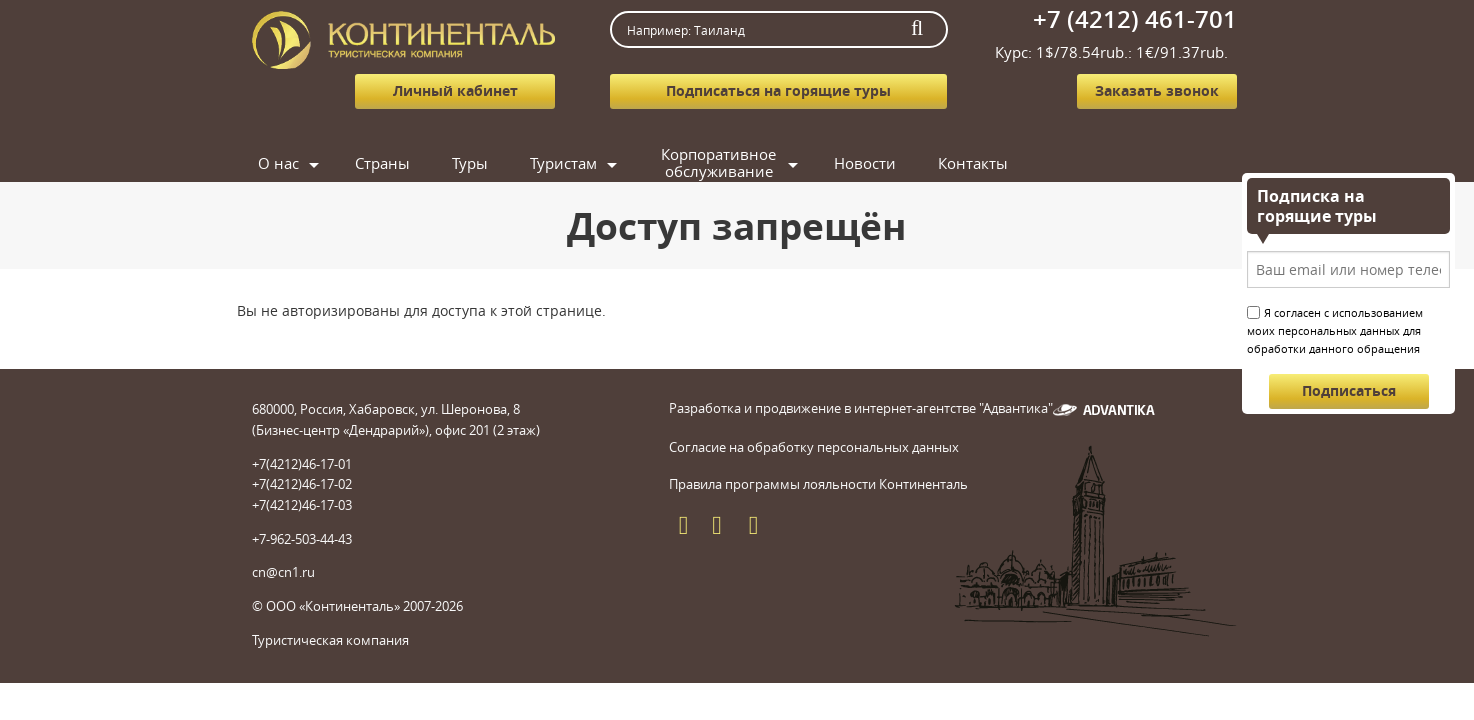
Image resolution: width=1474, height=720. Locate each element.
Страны (519, 163)
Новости (1047, 163)
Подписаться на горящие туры (778, 90)
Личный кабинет (455, 90)
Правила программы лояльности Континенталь (818, 504)
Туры (625, 163)
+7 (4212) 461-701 (1135, 19)
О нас (406, 163)
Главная (296, 163)
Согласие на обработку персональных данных (814, 467)
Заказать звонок (1157, 90)
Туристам (736, 163)
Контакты (1051, 200)
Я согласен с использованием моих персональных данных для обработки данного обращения (1335, 330)
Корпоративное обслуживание (891, 163)
